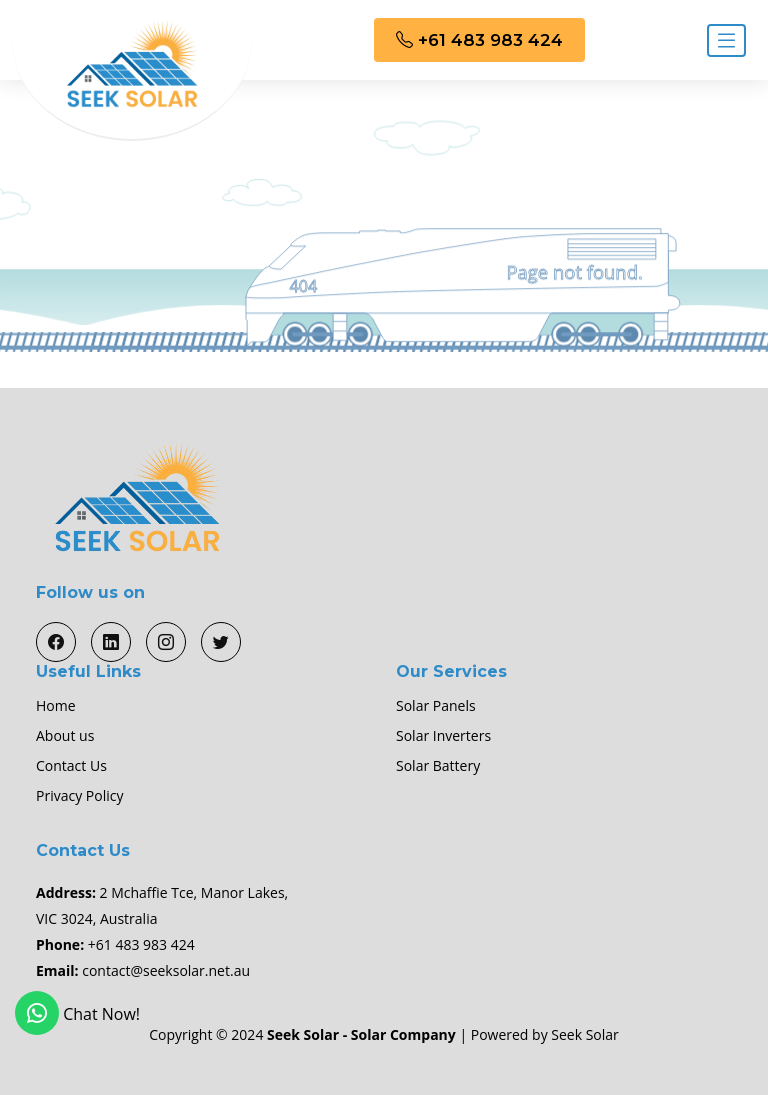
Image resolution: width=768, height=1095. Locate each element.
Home (56, 706)
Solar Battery (438, 766)
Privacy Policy (79, 796)
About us (65, 736)
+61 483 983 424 (479, 40)
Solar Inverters (443, 736)
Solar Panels (436, 706)
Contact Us (71, 766)
